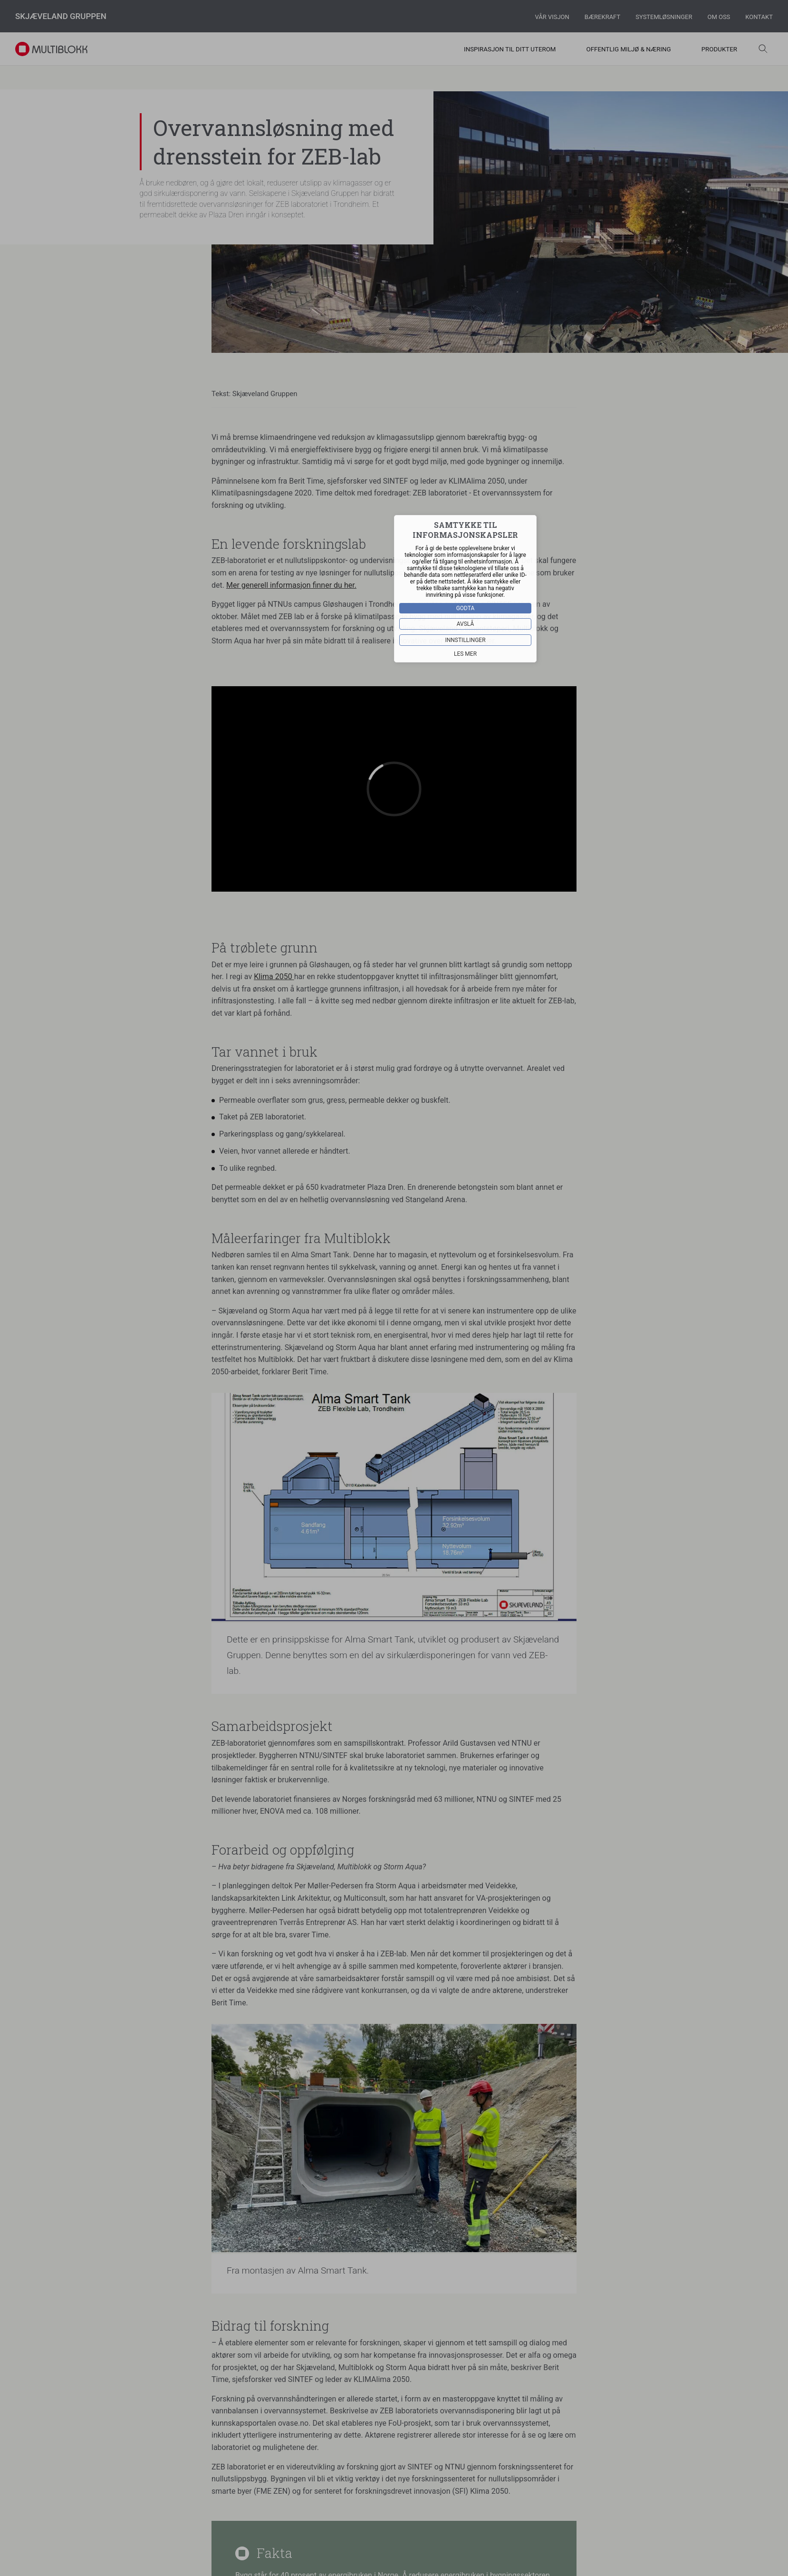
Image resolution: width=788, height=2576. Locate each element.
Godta (465, 608)
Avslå (465, 624)
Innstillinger (465, 640)
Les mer (465, 654)
